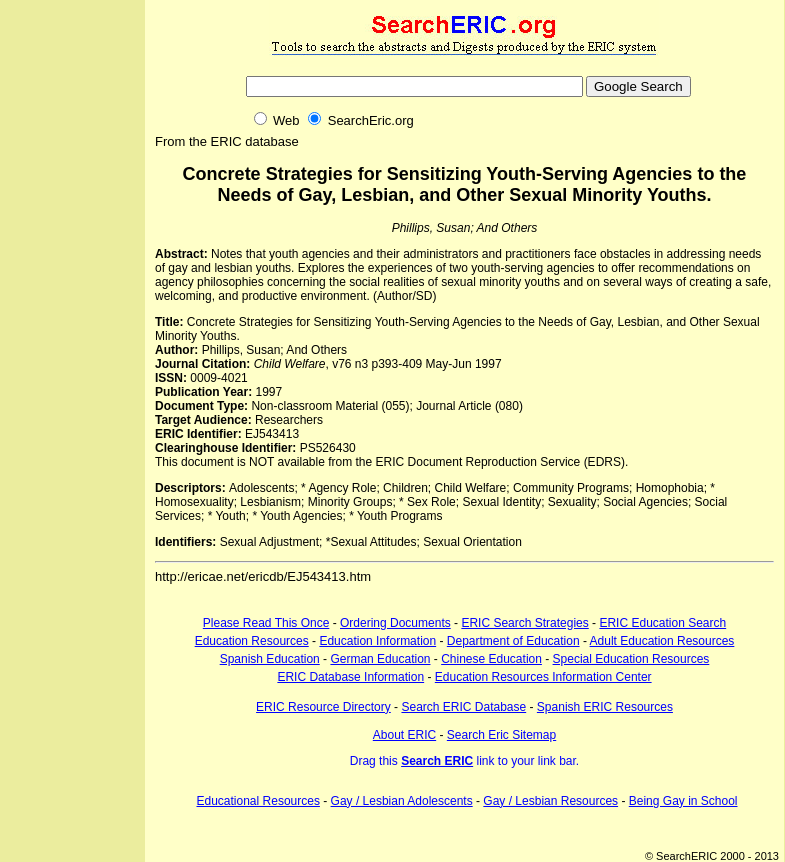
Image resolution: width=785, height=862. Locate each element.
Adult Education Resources (662, 641)
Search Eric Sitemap (501, 735)
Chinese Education (491, 659)
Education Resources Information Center (543, 677)
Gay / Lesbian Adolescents (402, 801)
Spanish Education (270, 659)
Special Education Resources (631, 659)
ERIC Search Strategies (524, 623)
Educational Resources (258, 801)
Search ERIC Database (463, 707)
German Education (380, 659)
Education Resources (252, 641)
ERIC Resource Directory (323, 707)
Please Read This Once (266, 623)
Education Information (377, 641)
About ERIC (404, 735)
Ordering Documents (395, 623)
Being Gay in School (683, 801)
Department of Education (513, 641)
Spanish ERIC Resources (605, 707)
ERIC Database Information (350, 677)
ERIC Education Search (662, 623)
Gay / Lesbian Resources (550, 801)
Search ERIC (437, 761)
